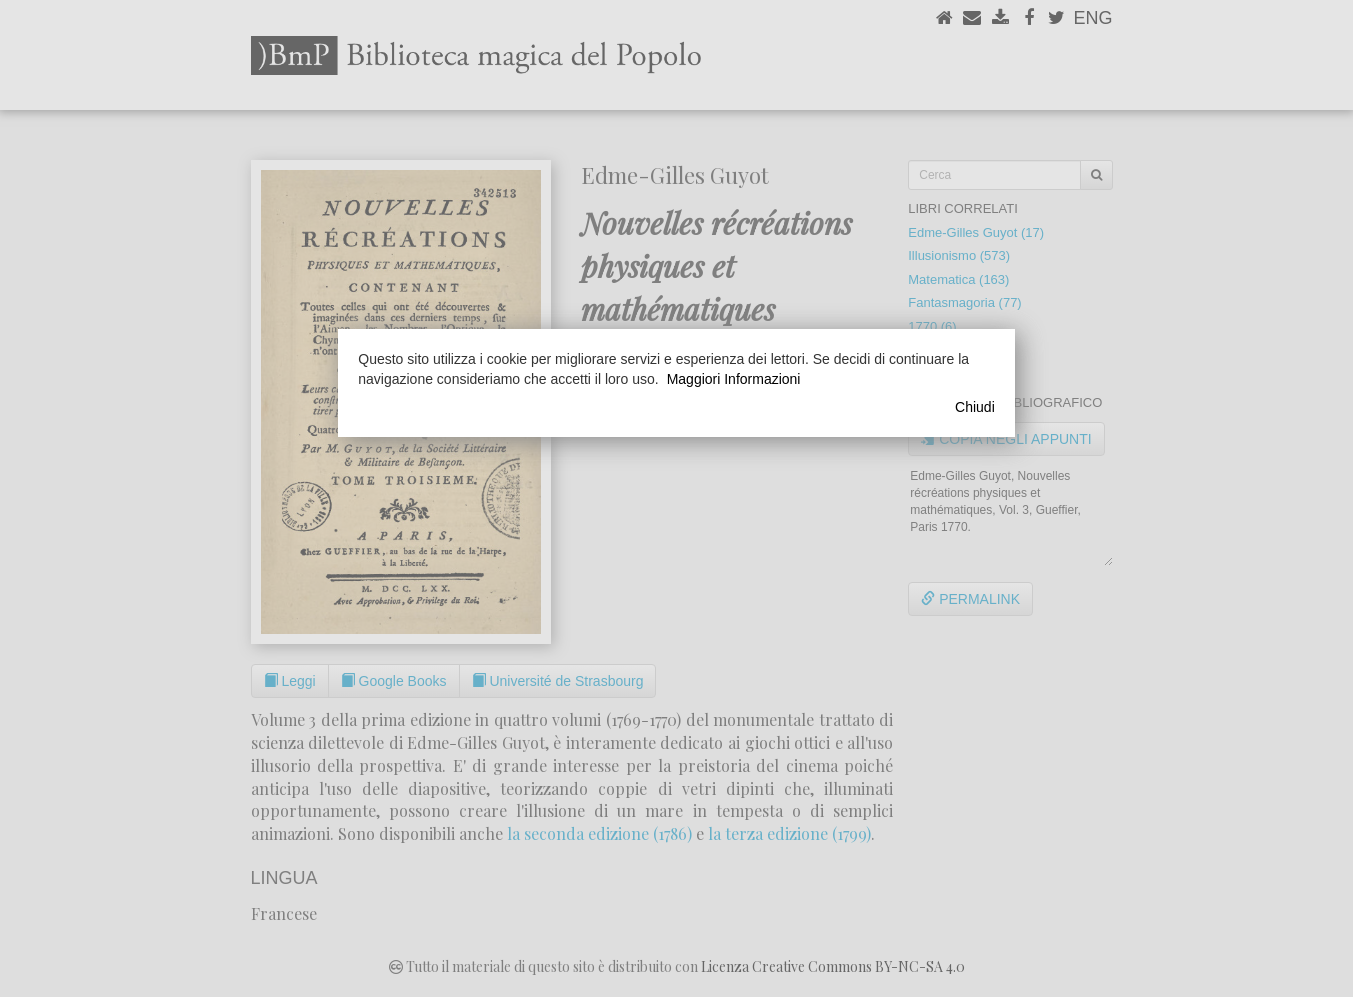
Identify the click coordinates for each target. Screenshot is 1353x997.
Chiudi (975, 407)
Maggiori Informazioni (734, 379)
